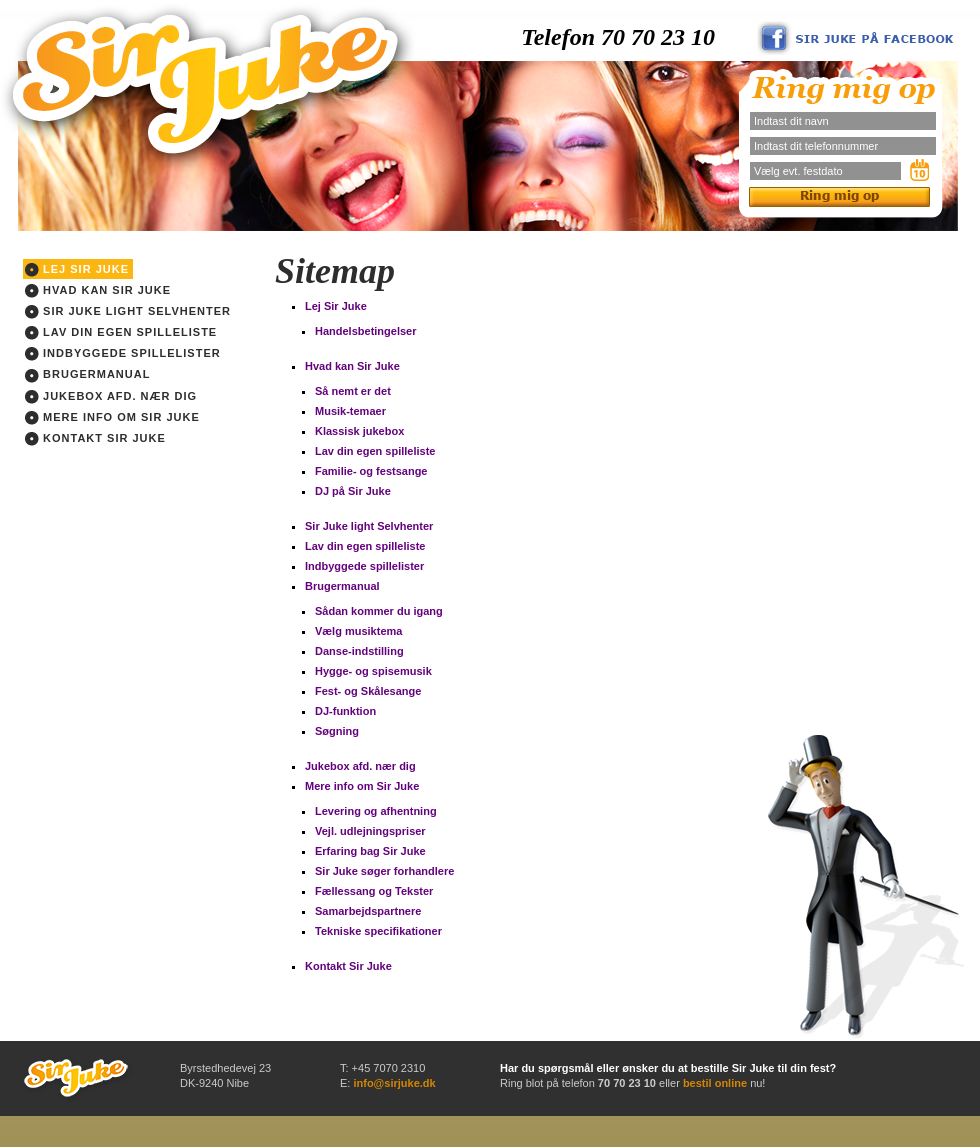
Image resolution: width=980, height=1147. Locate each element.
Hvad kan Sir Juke (98, 291)
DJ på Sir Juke (353, 491)
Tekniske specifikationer (378, 931)
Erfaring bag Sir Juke (370, 851)
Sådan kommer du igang (379, 611)
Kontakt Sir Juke (95, 439)
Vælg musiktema (358, 631)
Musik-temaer (350, 411)
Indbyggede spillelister (123, 354)
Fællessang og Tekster (374, 891)
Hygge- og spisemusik (373, 671)
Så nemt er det (353, 391)
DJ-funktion (345, 711)
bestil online (715, 1083)
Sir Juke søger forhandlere (384, 871)
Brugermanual (87, 375)
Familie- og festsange (371, 471)
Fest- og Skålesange (368, 691)
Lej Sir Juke (77, 270)
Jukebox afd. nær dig (111, 397)
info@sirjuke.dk (394, 1083)
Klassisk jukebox (359, 431)
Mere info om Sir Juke (112, 418)
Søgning (337, 731)
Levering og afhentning (376, 811)
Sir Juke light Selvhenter (128, 312)
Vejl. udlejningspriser (370, 831)
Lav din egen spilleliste (121, 333)
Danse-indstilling (359, 651)
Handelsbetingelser (365, 331)
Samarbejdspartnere (368, 911)
